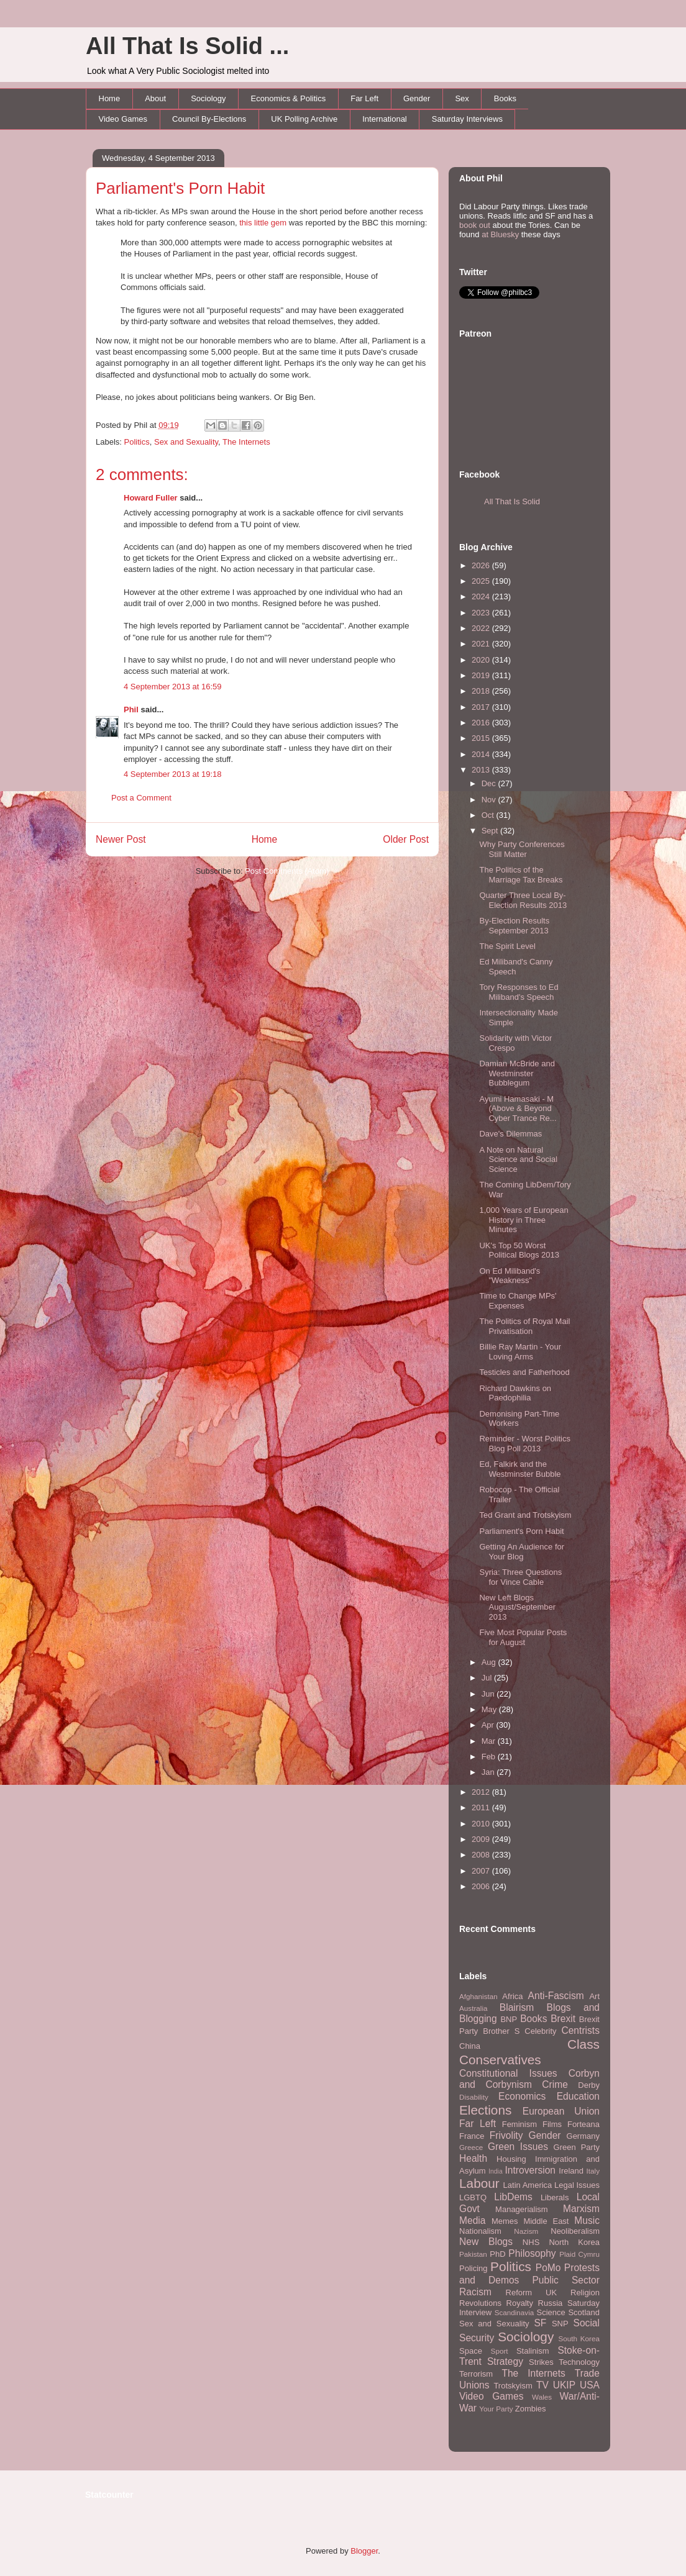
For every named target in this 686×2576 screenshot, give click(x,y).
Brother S (501, 2031)
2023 (482, 612)
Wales (542, 2397)
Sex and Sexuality (186, 442)
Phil (131, 709)
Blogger (364, 2551)
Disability (473, 2097)
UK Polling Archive (304, 119)
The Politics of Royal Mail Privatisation (524, 1326)
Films (552, 2124)
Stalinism (532, 2351)
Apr (489, 1725)
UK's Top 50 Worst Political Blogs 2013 (519, 1250)
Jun (489, 1693)
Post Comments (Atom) (287, 871)
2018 (482, 691)
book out (474, 225)
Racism (475, 2292)
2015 (482, 738)
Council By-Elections (209, 119)
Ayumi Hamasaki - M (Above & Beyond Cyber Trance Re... (517, 1108)
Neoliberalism (575, 2231)
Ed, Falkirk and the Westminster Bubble (519, 1469)
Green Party (577, 2147)
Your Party (496, 2409)
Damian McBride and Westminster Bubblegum (516, 1073)
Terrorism (476, 2374)
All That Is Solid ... (187, 46)
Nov (490, 799)
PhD (497, 2254)
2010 (482, 1823)
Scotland (584, 2312)
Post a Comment (141, 797)
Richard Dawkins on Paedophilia (515, 1393)
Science (551, 2312)
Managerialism (521, 2209)
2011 (482, 1807)
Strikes (541, 2362)
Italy (593, 2171)
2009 (482, 1839)
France (471, 2136)
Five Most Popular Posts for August (523, 1637)
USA (590, 2385)
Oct (489, 815)
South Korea (579, 2338)
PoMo (548, 2267)
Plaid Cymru (579, 2254)
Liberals (555, 2197)
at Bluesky (500, 234)
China (469, 2046)
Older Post (406, 839)
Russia (550, 2303)
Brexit (563, 2018)
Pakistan (473, 2254)
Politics (137, 442)
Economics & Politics (288, 98)
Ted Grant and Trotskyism (525, 1515)
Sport (499, 2351)
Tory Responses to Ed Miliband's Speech (518, 992)
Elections (485, 2110)
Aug (490, 1662)
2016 (482, 722)
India (495, 2171)
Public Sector (566, 2280)
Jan (489, 1772)
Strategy (505, 2361)
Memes (505, 2221)
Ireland (571, 2170)
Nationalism (480, 2231)
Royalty (519, 2303)
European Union (561, 2111)
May (490, 1709)
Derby (589, 2085)
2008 (482, 1854)
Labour (479, 2183)
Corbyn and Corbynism (529, 2079)
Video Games (123, 119)
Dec (490, 783)
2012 (482, 1792)
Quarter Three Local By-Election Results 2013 (523, 900)
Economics (522, 2096)
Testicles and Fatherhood (524, 1372)
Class (583, 2044)
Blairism (517, 2007)
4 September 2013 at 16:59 (173, 686)
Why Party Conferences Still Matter (521, 849)
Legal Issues (577, 2185)
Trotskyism (512, 2385)
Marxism (581, 2208)
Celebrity (540, 2031)
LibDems (513, 2197)
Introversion (530, 2170)
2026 (482, 565)
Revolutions (480, 2303)
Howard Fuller (151, 497)
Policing (473, 2268)
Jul (488, 1677)
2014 (482, 754)
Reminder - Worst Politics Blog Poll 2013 (524, 1443)
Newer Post (121, 839)
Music (587, 2220)
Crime (555, 2084)
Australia (473, 2008)
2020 (482, 659)
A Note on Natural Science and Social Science (518, 1159)
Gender (416, 98)
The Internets (246, 442)
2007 (482, 1870)
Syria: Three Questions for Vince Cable (520, 1577)
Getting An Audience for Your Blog (521, 1551)
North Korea (574, 2242)
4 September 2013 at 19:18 (173, 774)
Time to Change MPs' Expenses (517, 1300)
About (155, 98)
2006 (482, 1886)
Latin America (527, 2185)
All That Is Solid (512, 501)
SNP (560, 2323)
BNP (508, 2019)
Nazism (526, 2231)
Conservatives (500, 2059)
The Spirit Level (507, 946)
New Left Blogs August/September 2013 (517, 1607)
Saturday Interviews (467, 119)
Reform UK (531, 2292)
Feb (490, 1756)
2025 (482, 581)
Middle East (546, 2221)
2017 (482, 707)
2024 (482, 596)
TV (542, 2385)
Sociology (208, 98)
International (384, 119)
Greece (471, 2147)
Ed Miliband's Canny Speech (515, 966)
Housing (511, 2159)
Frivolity (506, 2135)
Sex (462, 98)
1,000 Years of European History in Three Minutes (523, 1219)
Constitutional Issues (508, 2073)
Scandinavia (514, 2312)
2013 (482, 769)
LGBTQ (473, 2197)
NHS (531, 2242)
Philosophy (532, 2253)
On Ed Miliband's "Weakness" (509, 1276)
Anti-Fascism (556, 1995)
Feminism (519, 2124)
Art (594, 1996)
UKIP (564, 2385)
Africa (512, 1996)
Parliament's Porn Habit (180, 188)
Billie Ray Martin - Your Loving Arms (520, 1351)
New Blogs (486, 2241)
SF (540, 2323)
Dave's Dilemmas (510, 1133)
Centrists (580, 2030)
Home (110, 98)
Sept (491, 830)
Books (505, 98)
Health (473, 2158)
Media (472, 2220)
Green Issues (518, 2146)
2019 (482, 675)
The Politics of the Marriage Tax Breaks (520, 874)
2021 (482, 643)
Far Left (364, 98)
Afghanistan (478, 1996)
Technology (579, 2362)
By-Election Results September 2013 (514, 925)
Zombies (530, 2408)
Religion (585, 2292)
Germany (583, 2136)
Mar (490, 1741)
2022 (482, 628)
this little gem (262, 222)
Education (578, 2096)
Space (470, 2351)
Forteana (583, 2124)
